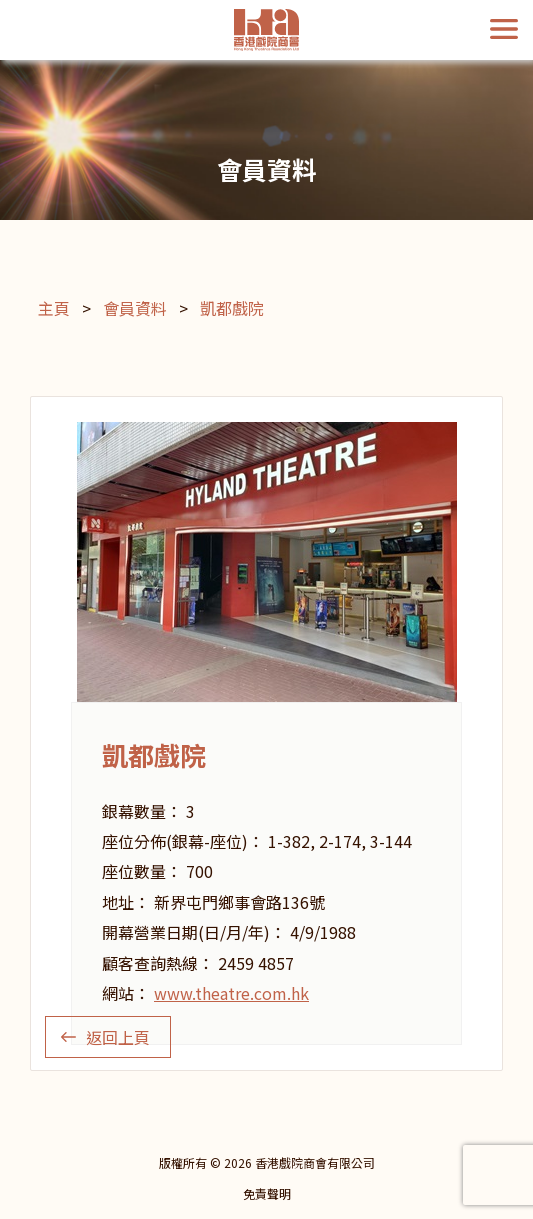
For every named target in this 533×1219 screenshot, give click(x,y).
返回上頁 (118, 1037)
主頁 (54, 308)
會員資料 (135, 308)
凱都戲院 (232, 308)
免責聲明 (267, 1193)
